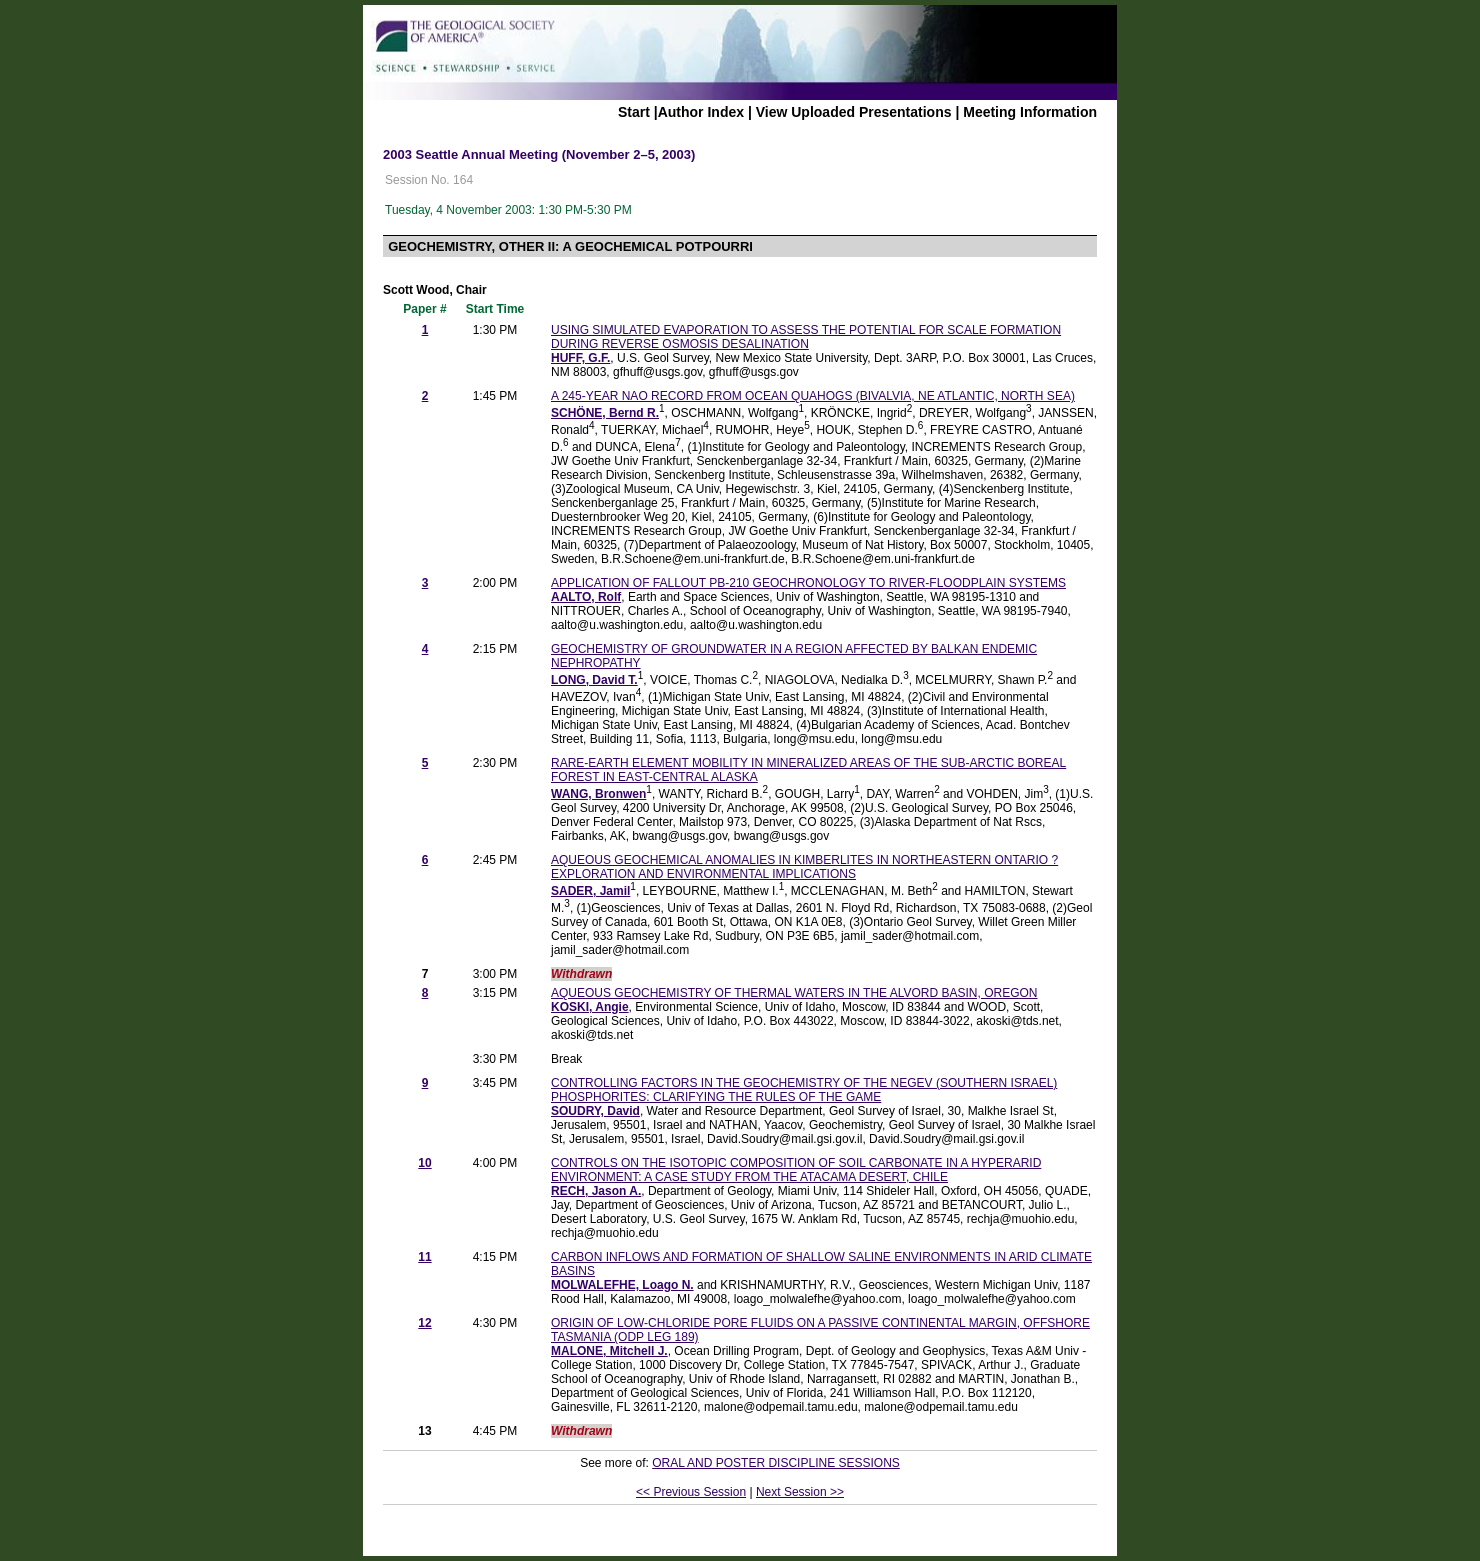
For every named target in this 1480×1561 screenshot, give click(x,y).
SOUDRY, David (595, 1111)
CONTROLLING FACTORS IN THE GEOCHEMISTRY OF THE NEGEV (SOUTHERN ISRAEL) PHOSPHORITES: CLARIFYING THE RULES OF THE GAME (804, 1090)
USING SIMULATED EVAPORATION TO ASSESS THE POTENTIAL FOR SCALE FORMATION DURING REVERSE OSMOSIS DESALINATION (806, 337)
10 (424, 1163)
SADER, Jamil (590, 891)
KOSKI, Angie (590, 1007)
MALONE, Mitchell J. (609, 1351)
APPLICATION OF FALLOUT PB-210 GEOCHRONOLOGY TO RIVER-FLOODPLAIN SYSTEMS (808, 583)
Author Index (701, 112)
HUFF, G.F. (580, 358)
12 (424, 1323)
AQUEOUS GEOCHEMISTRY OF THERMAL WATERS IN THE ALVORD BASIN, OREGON (794, 993)
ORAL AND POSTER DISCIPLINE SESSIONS (776, 1463)
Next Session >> (800, 1492)
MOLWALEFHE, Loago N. (622, 1285)
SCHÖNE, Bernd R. (605, 413)
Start (634, 112)
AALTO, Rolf (586, 597)
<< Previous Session (691, 1492)
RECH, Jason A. (596, 1191)
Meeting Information (1030, 112)
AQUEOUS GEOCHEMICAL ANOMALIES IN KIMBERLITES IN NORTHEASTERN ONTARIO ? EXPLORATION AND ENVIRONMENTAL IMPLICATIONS (804, 867)
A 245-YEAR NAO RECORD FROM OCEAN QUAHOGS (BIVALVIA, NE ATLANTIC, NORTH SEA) (813, 396)
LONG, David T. (594, 680)
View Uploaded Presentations (854, 112)
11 (424, 1257)
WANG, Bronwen (598, 794)
